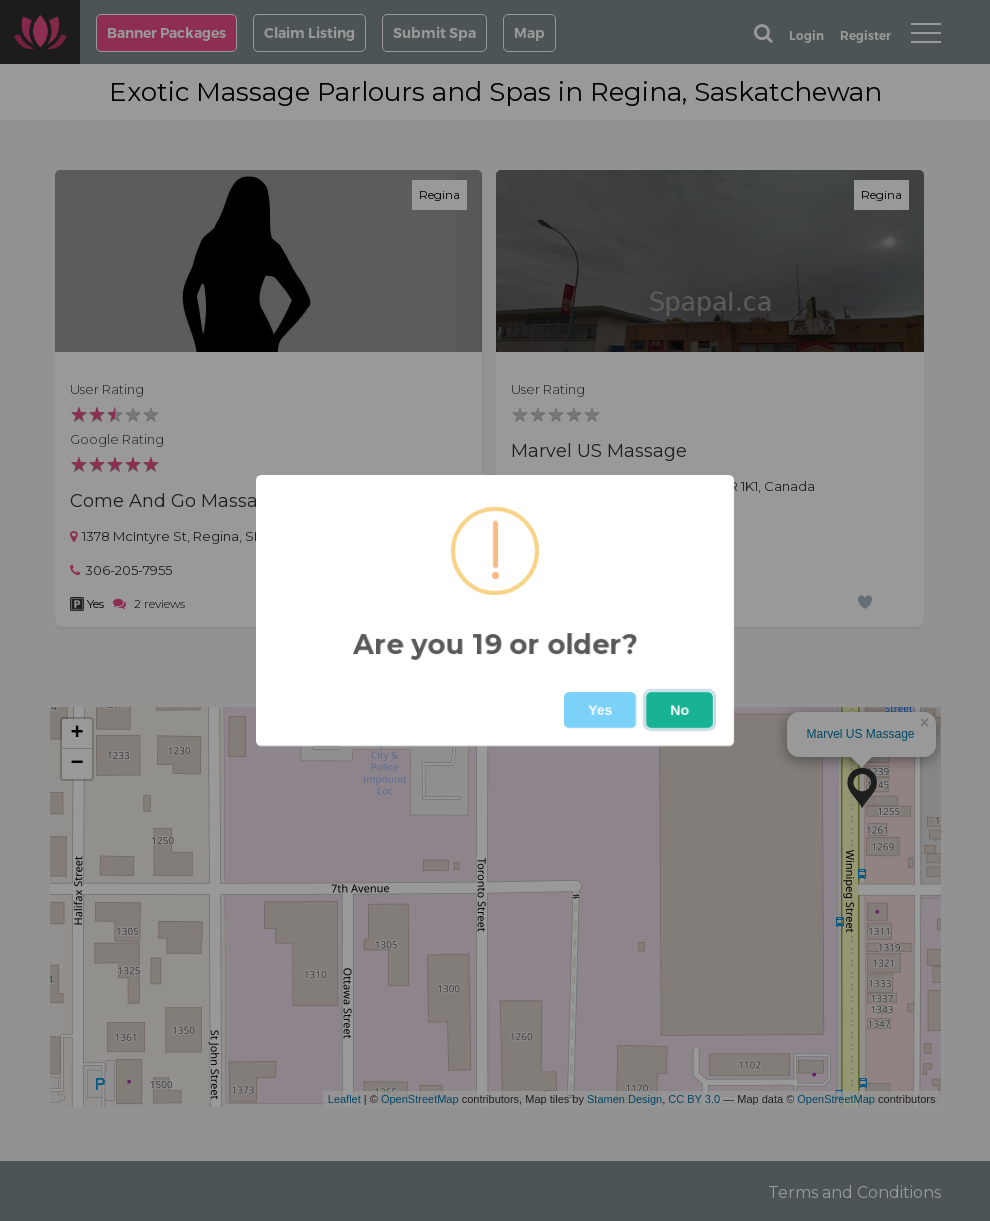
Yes (600, 710)
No (679, 710)
